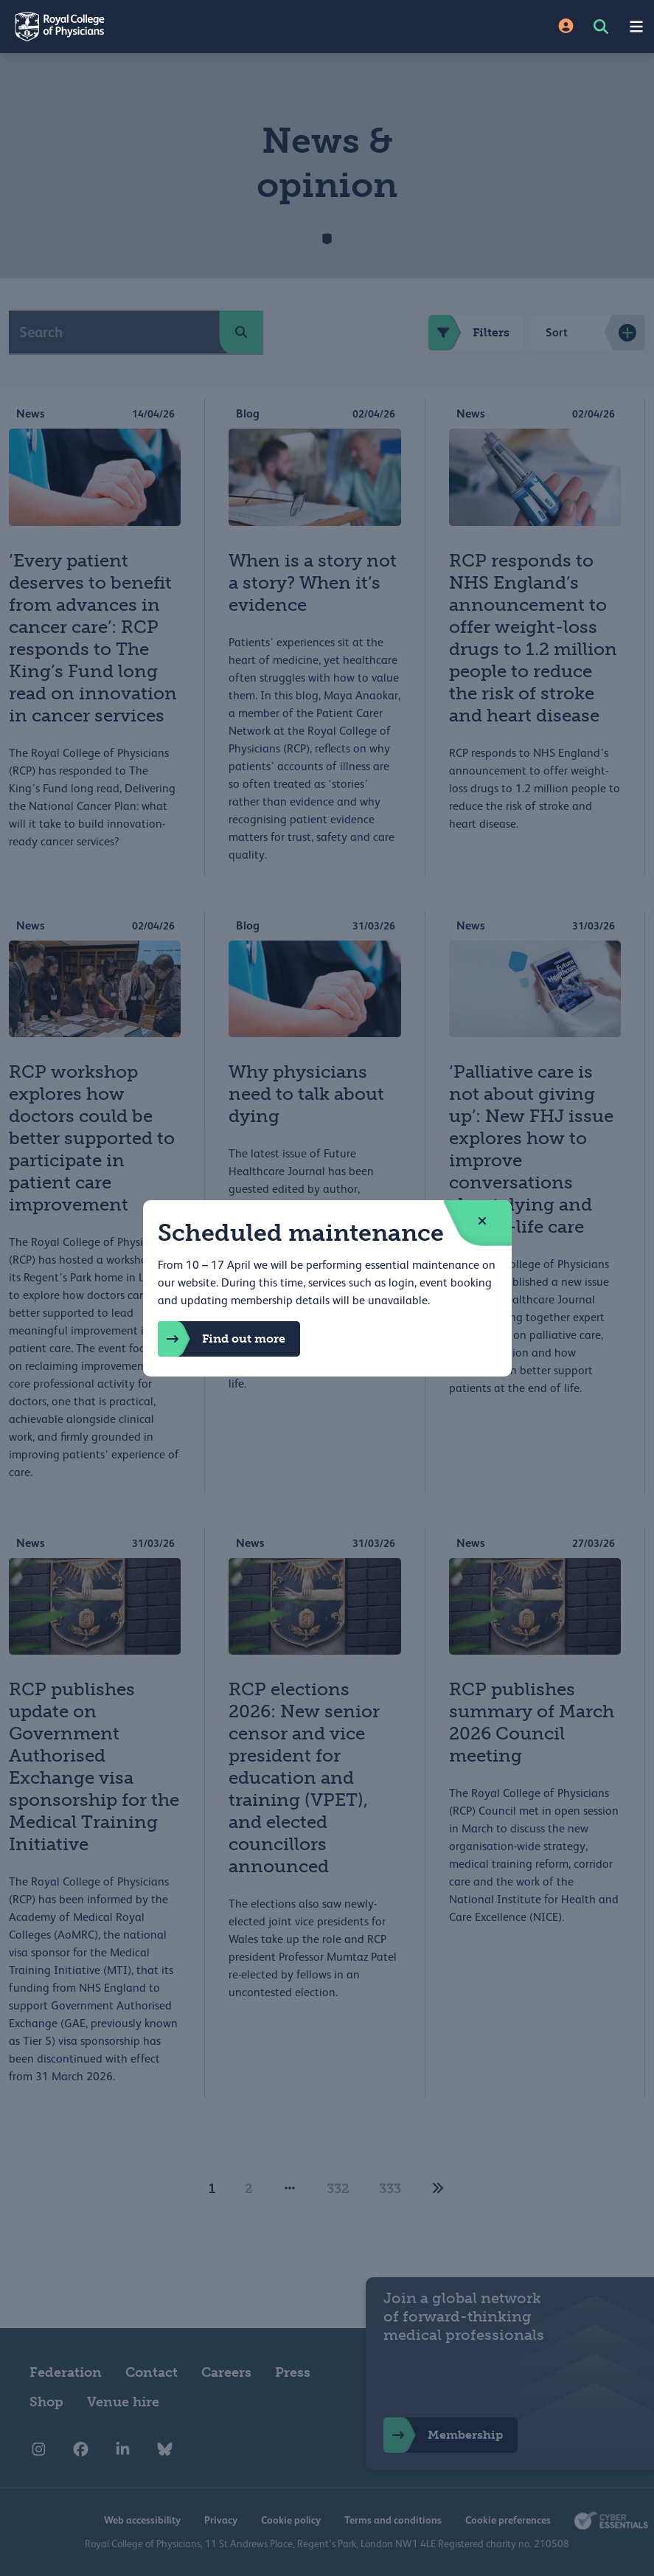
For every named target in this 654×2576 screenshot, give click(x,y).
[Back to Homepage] (163, 26)
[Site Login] (566, 27)
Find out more (221, 1339)
